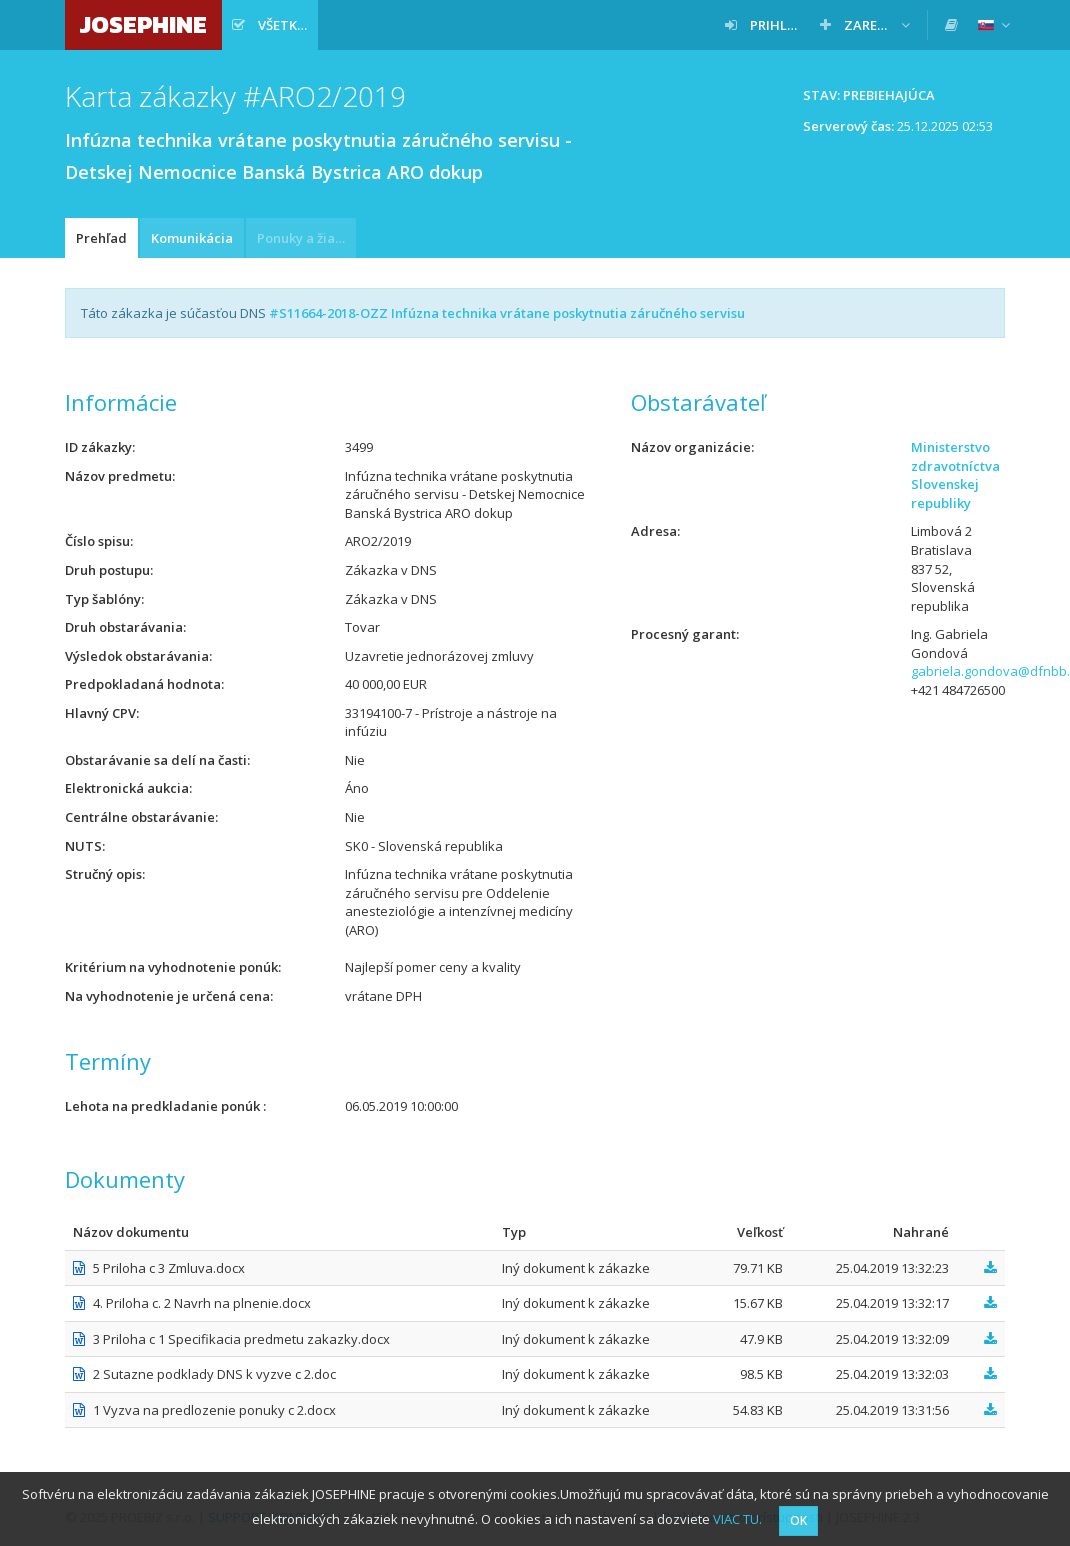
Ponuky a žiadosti (306, 238)
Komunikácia (192, 238)
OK (798, 1520)
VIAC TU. (737, 1519)
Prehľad (101, 238)
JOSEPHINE (143, 24)
